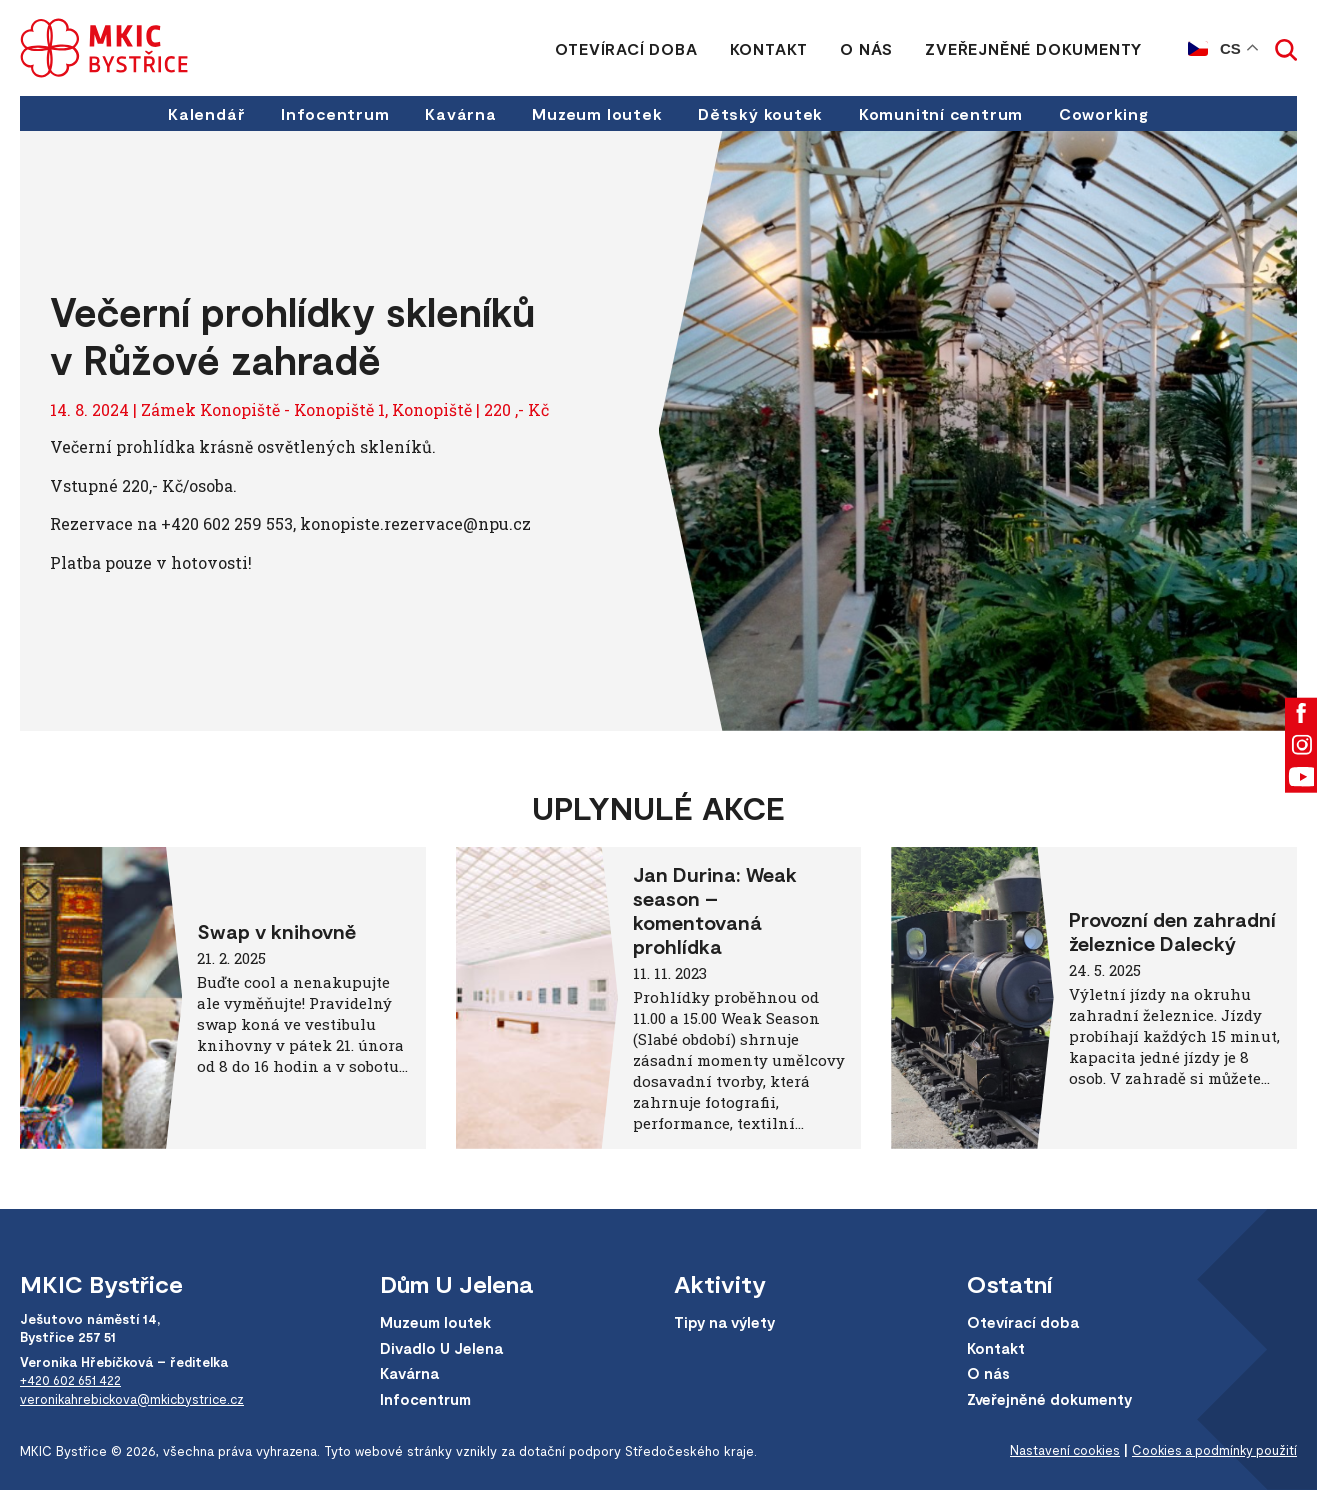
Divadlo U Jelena (442, 1348)
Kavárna (460, 113)
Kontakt (768, 48)
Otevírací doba (626, 48)
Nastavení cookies (1058, 1451)
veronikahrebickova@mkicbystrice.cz (135, 1398)
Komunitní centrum (943, 113)
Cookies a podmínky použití (1212, 1451)
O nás (866, 48)
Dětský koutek (761, 113)
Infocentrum (333, 113)
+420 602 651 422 (72, 1380)
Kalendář (203, 113)
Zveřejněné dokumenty (1033, 48)
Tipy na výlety (727, 1323)
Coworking (1107, 113)
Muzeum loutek (597, 113)
